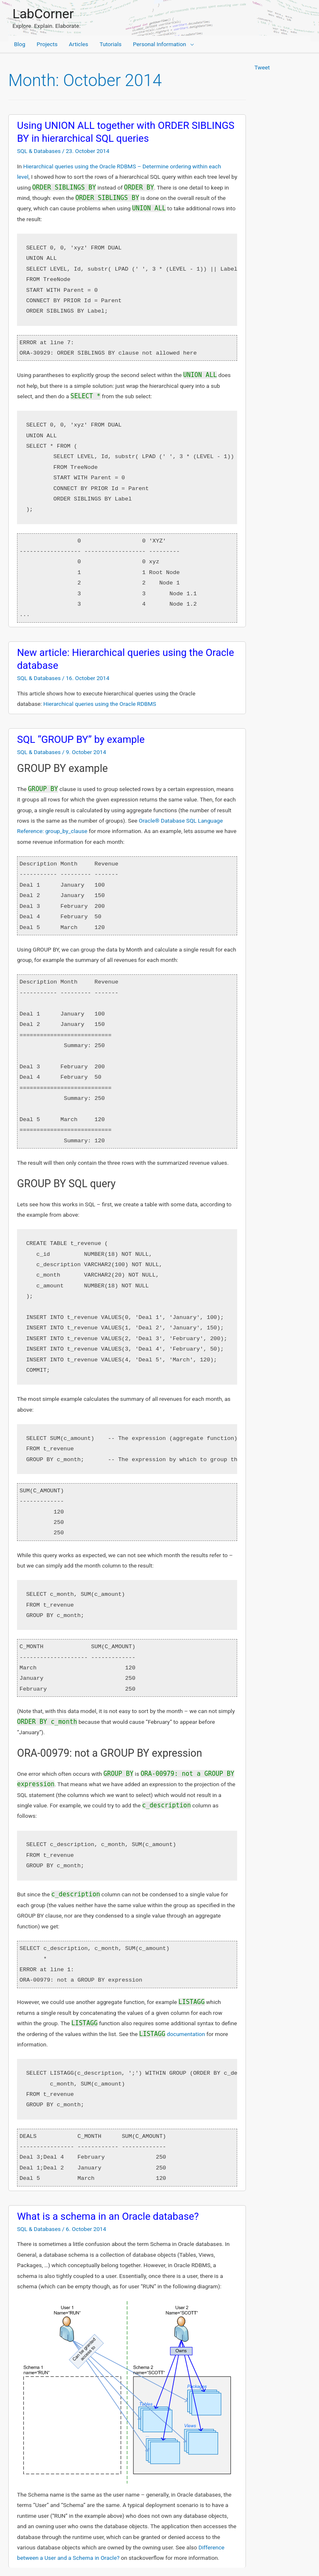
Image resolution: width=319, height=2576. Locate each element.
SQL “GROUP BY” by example (81, 739)
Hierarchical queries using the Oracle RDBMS (99, 703)
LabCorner (43, 14)
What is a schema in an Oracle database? (108, 2216)
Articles (78, 44)
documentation (172, 2034)
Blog (19, 44)
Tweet (262, 67)
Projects (47, 44)
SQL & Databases (39, 151)
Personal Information (159, 44)
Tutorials (111, 44)
